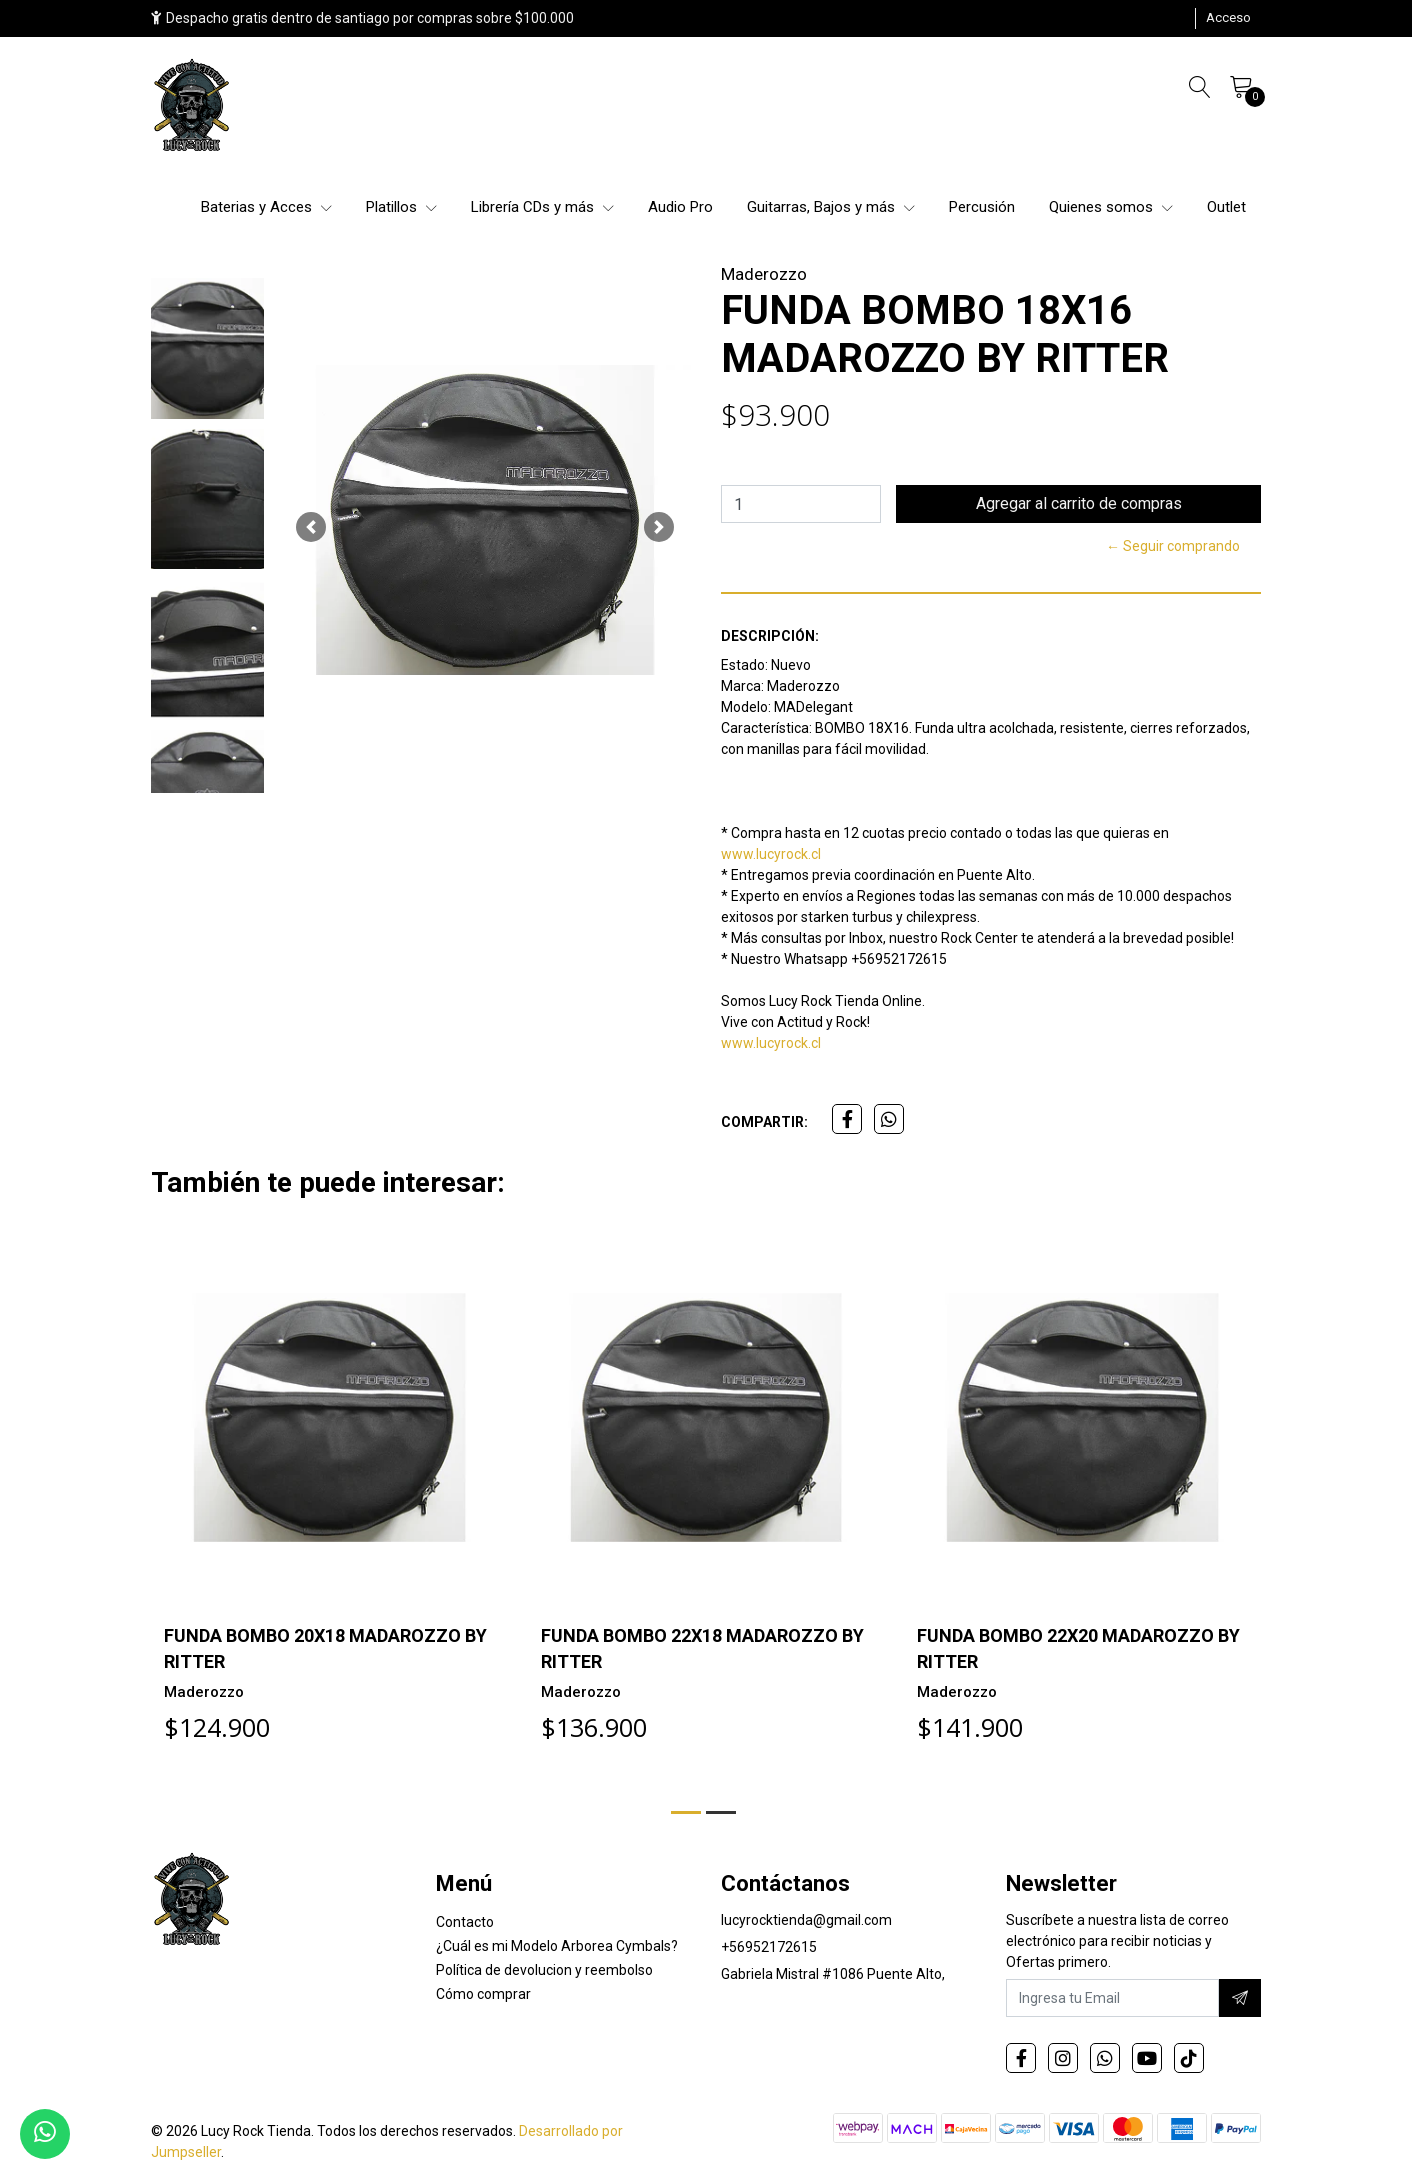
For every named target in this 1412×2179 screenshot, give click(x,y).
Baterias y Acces (266, 207)
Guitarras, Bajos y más (831, 207)
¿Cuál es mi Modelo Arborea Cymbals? (557, 1946)
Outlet (1226, 207)
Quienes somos (1111, 207)
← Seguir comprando (1173, 546)
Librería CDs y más (542, 207)
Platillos (401, 207)
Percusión (982, 207)
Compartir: (764, 1122)
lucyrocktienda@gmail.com (806, 1920)
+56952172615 (769, 1947)
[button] (311, 527)
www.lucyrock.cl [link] (771, 854)
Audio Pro (680, 207)
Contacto (465, 1922)
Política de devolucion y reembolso (544, 1970)
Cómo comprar (483, 1994)
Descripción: (770, 636)
